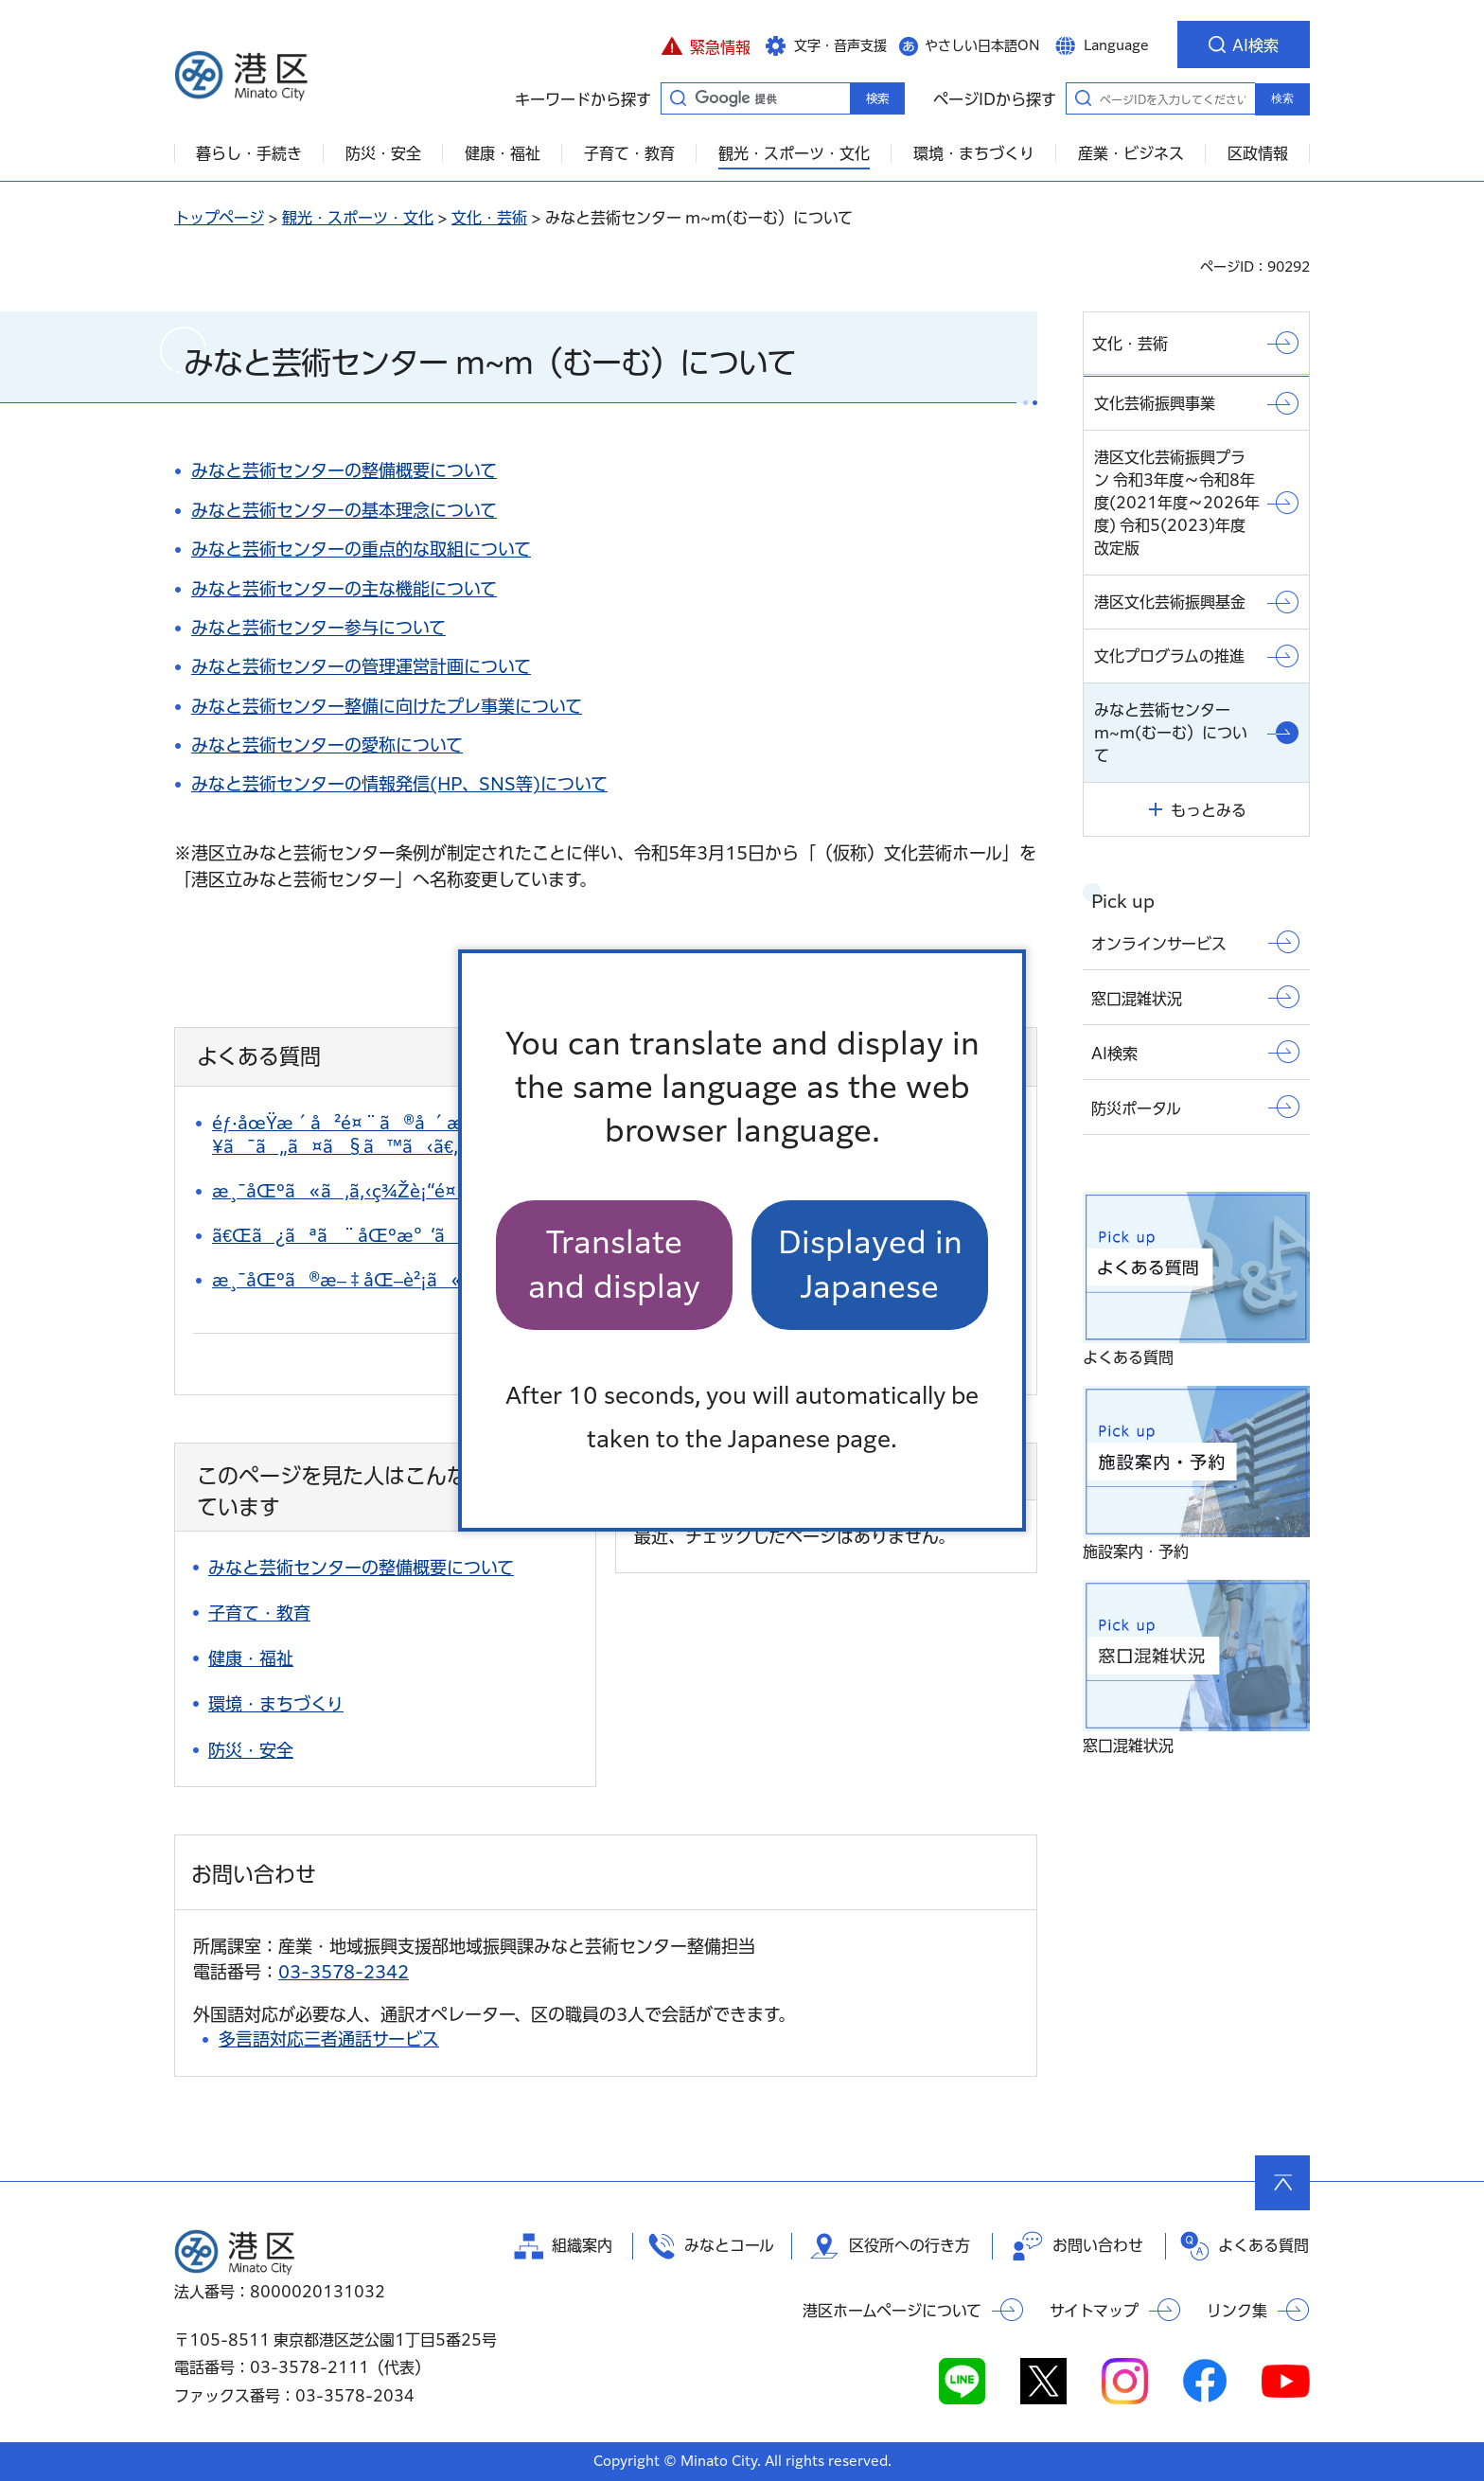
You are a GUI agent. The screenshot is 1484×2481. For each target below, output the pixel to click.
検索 (1282, 98)
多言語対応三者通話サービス (329, 2038)
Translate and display (614, 1264)
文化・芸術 (489, 217)
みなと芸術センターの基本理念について (344, 510)
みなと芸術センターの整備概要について (344, 470)
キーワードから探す (678, 97)
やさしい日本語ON (982, 45)
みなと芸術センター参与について (318, 627)
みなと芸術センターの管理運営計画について (361, 666)
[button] (705, 44)
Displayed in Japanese (870, 1264)
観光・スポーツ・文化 (357, 217)
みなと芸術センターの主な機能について (344, 588)
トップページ (219, 217)
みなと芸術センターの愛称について (327, 744)
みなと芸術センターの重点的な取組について (361, 549)
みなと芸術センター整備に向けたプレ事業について (386, 706)
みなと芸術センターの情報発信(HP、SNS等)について (399, 783)
